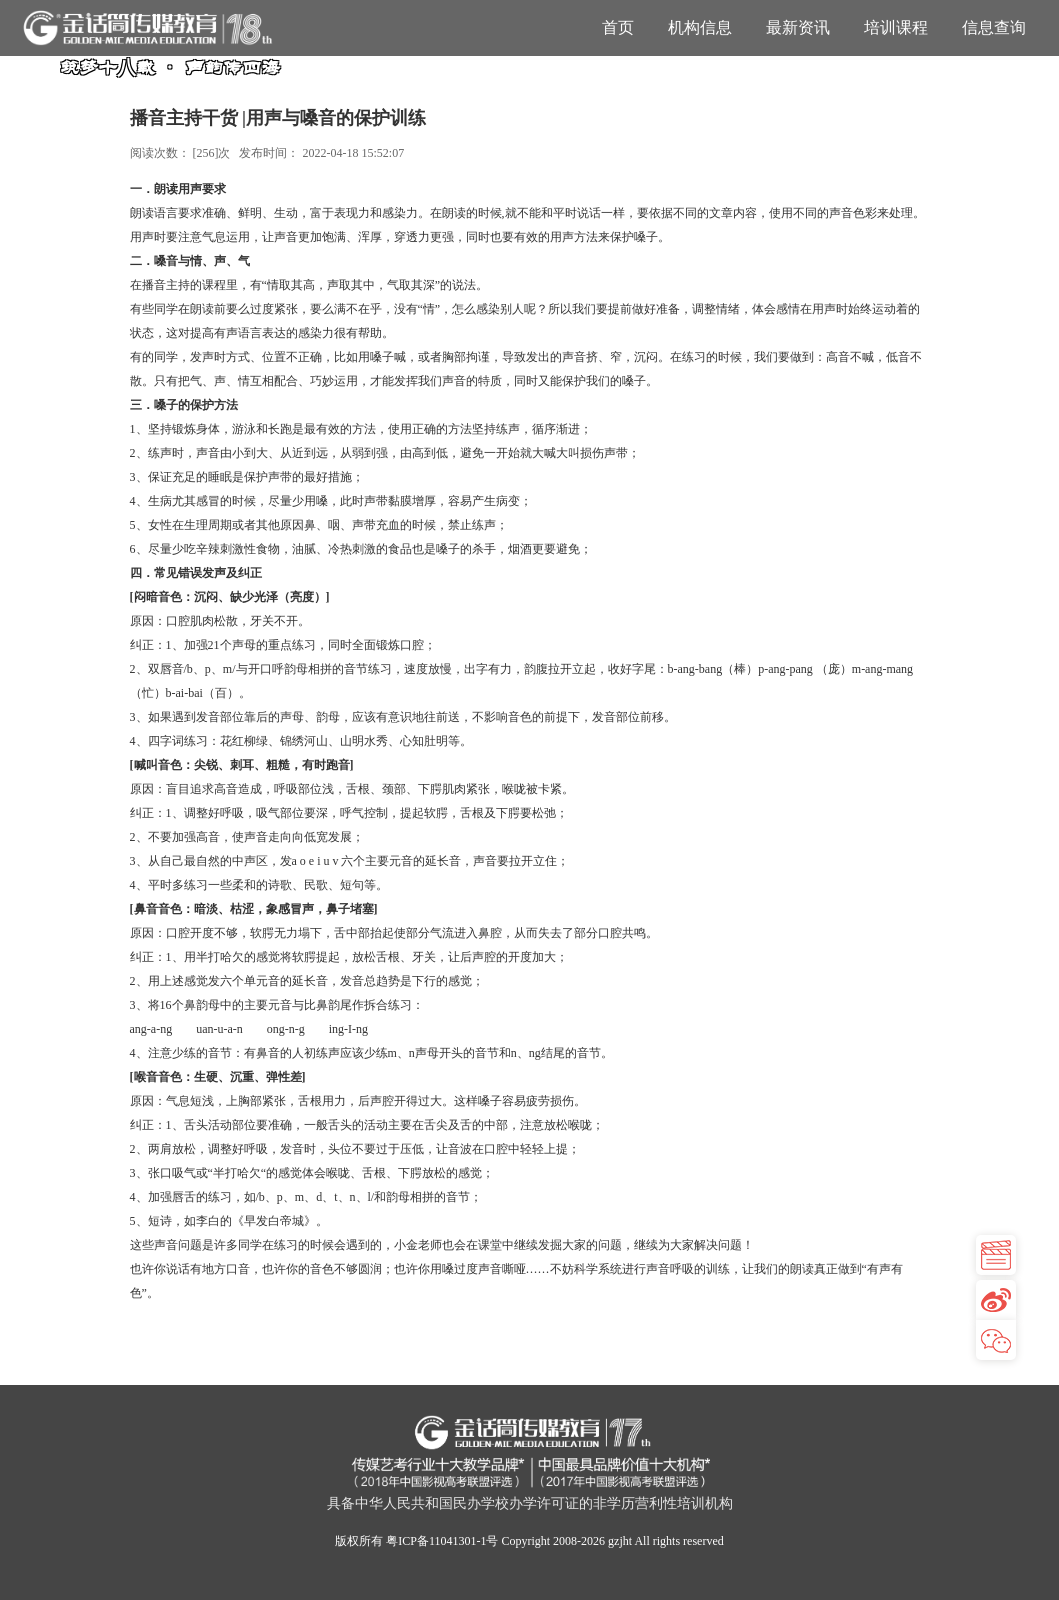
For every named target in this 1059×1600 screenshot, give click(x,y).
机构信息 (700, 27)
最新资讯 (798, 27)
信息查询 (994, 27)
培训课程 (896, 27)
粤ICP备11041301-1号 (442, 1541)
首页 (618, 27)
